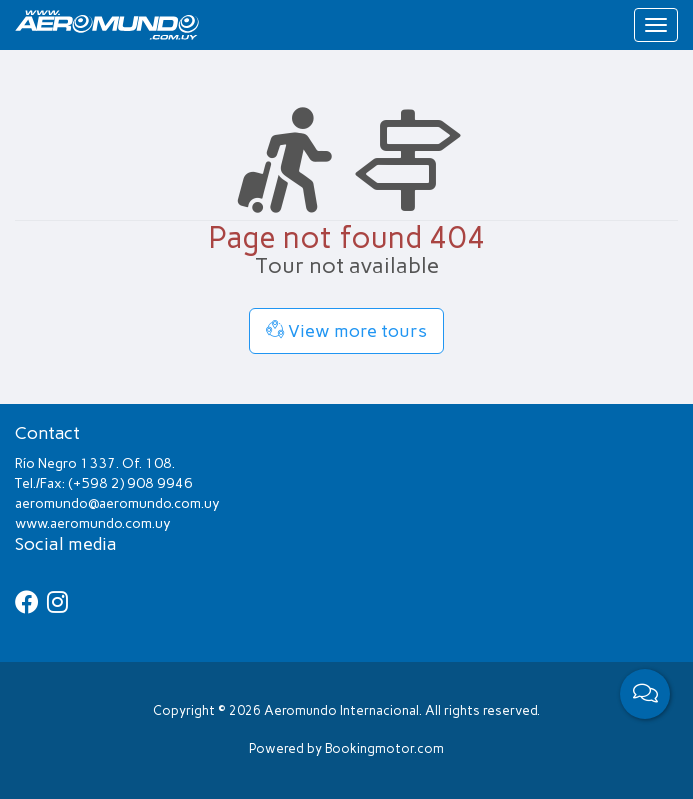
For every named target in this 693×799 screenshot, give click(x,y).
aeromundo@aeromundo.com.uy (117, 503)
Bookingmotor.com (384, 748)
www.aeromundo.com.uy (93, 523)
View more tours (346, 331)
